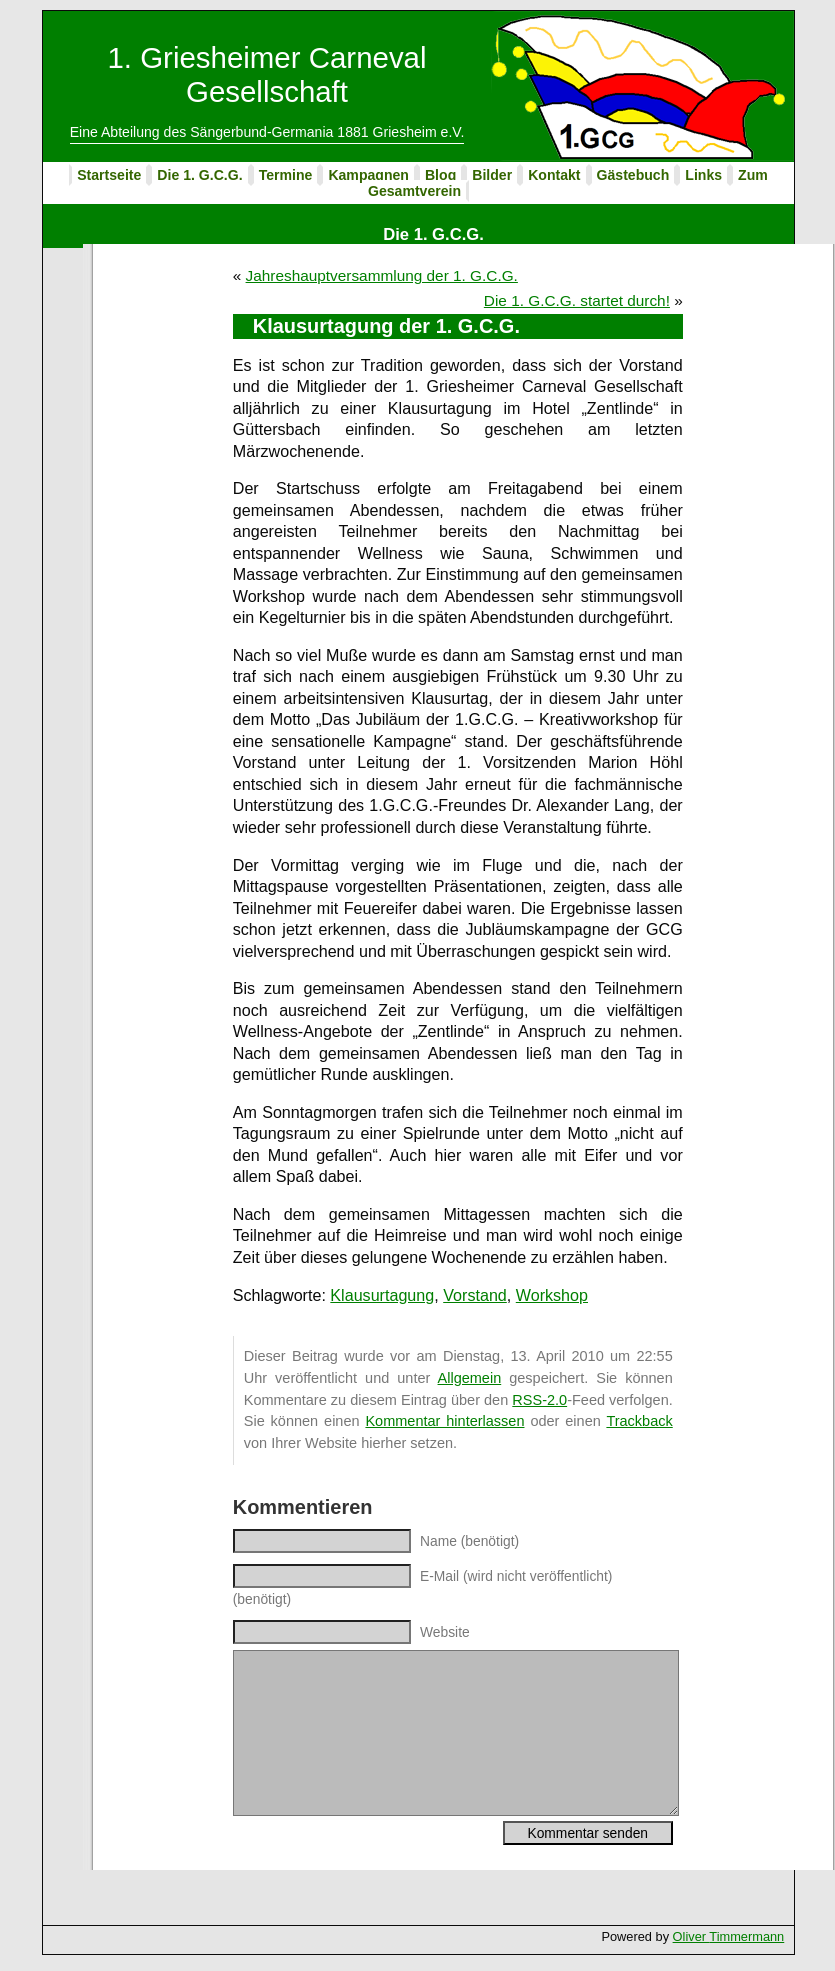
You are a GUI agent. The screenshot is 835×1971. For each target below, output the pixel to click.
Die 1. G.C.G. (199, 175)
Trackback (639, 1421)
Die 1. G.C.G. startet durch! (577, 300)
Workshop (552, 1295)
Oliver (691, 1936)
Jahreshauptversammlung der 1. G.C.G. (382, 275)
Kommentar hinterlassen (444, 1421)
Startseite (109, 175)
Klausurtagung (382, 1295)
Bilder (492, 175)
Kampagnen (368, 175)
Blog (440, 175)
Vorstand (475, 1295)
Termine (286, 175)
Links (703, 175)
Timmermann (746, 1936)
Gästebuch (633, 175)
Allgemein (470, 1378)
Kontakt (554, 175)
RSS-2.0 (539, 1400)
